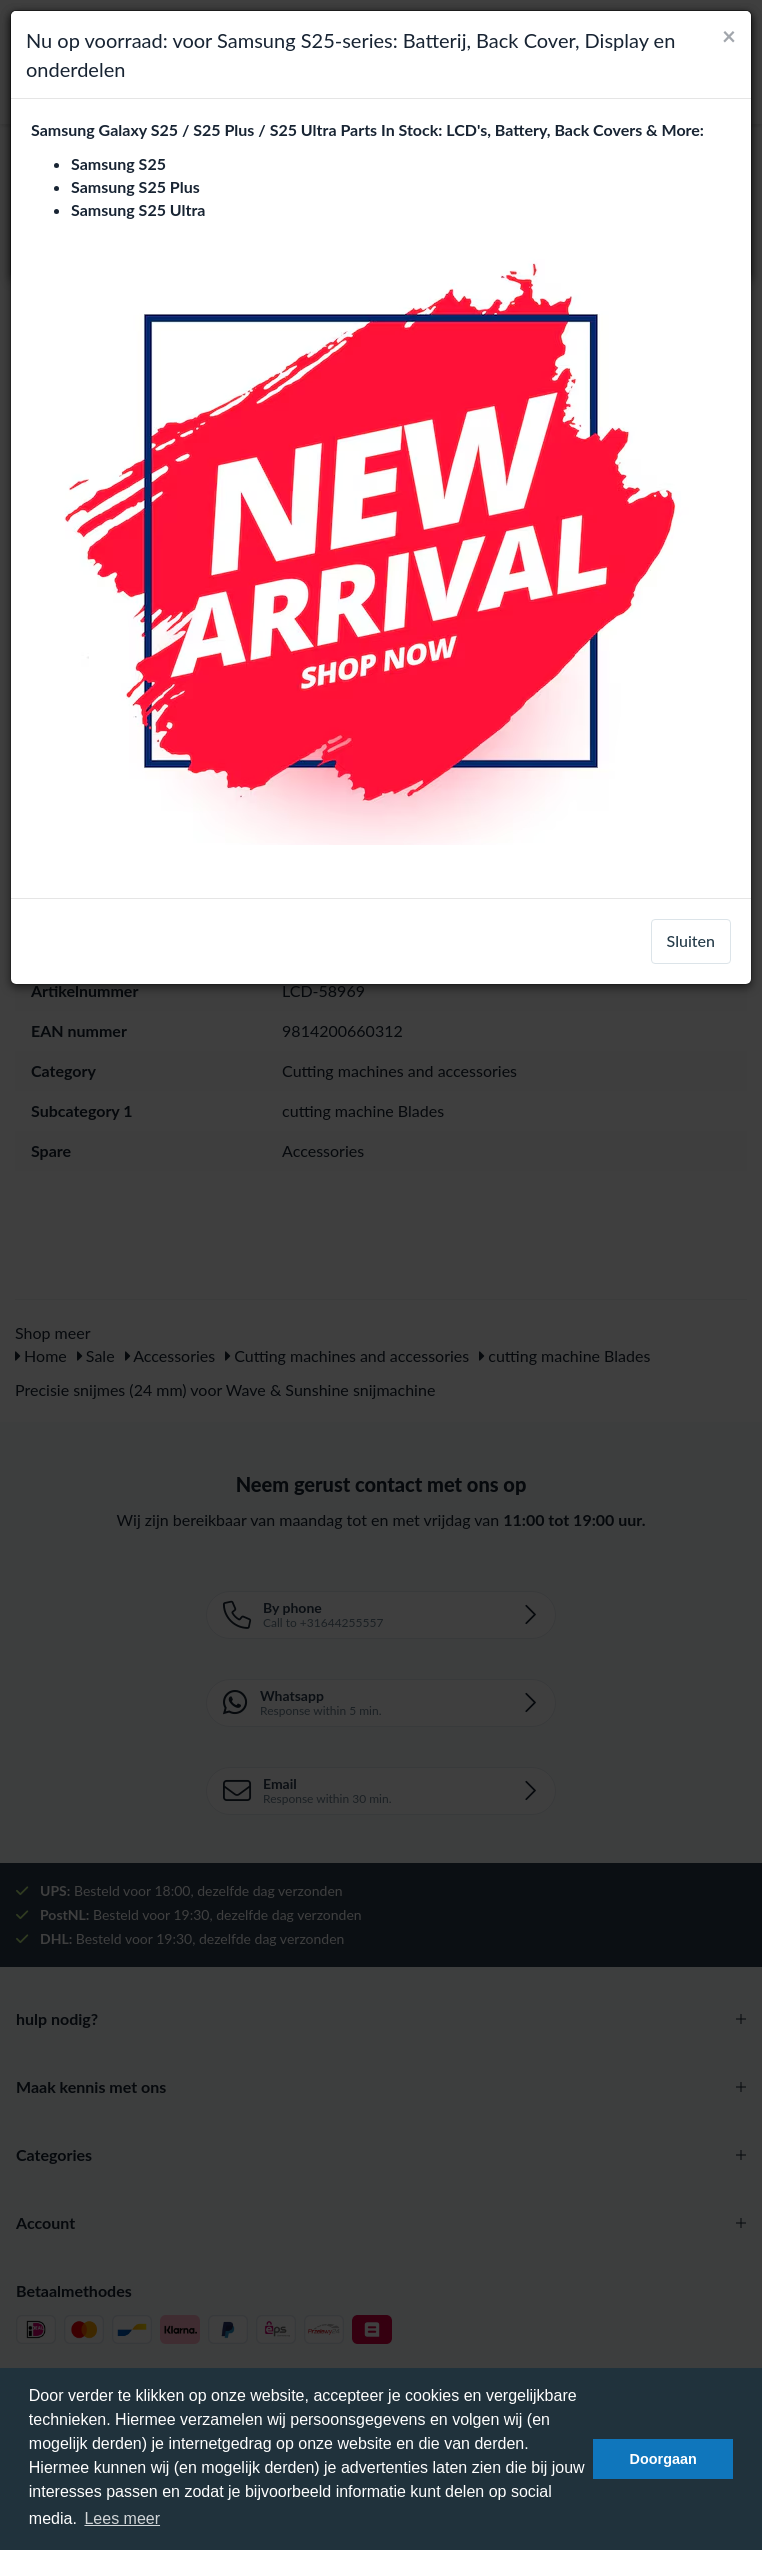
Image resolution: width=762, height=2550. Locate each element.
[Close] (729, 36)
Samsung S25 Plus (135, 186)
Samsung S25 (118, 163)
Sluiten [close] (691, 940)
